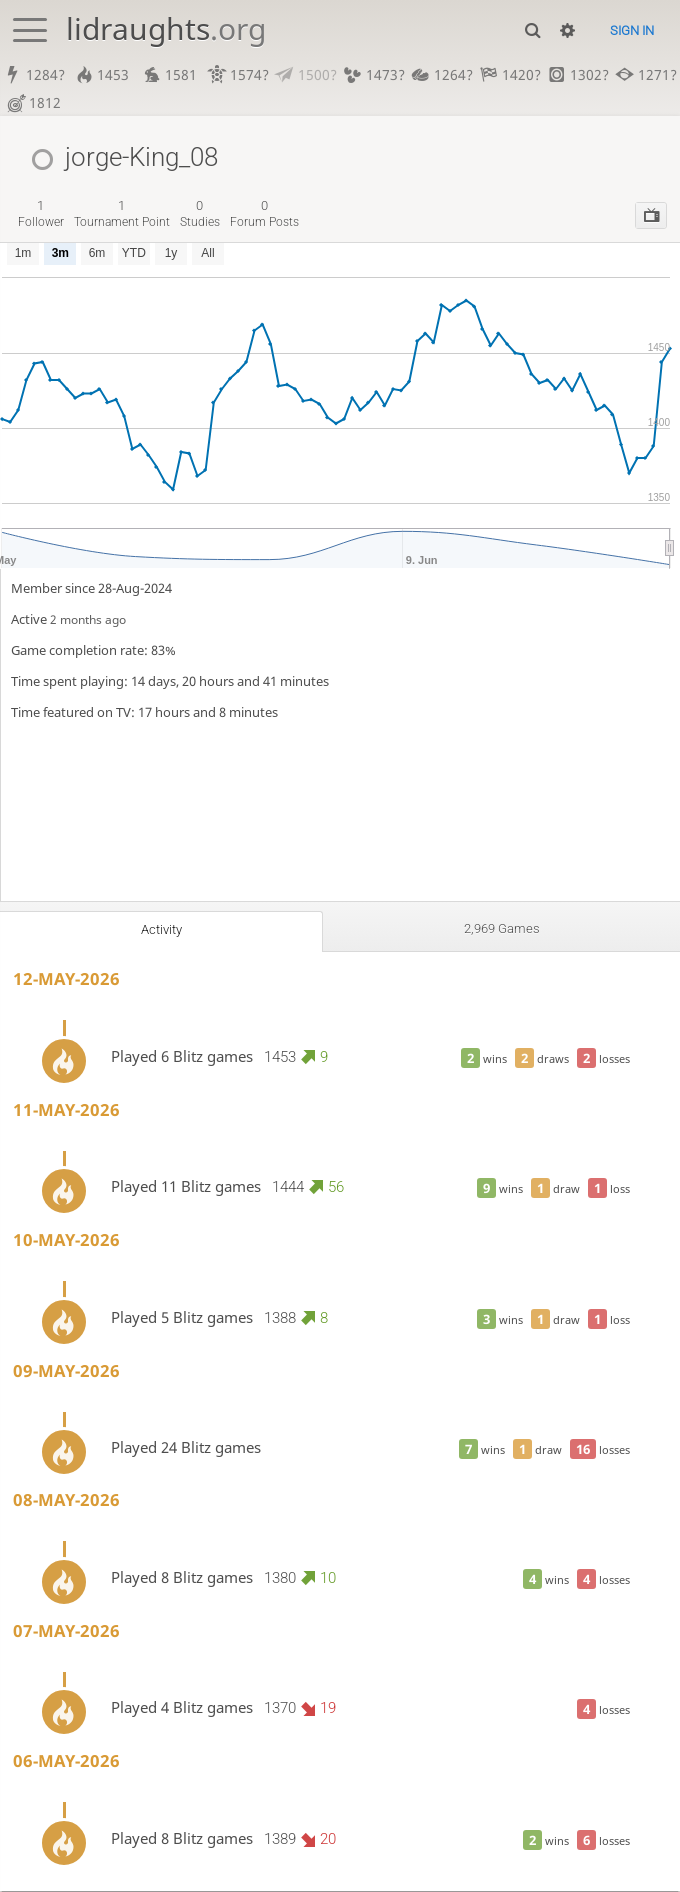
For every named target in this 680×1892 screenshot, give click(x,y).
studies (200, 214)
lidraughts (166, 28)
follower (41, 214)
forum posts (264, 214)
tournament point (122, 214)
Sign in (632, 30)
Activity (161, 931)
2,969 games (501, 930)
